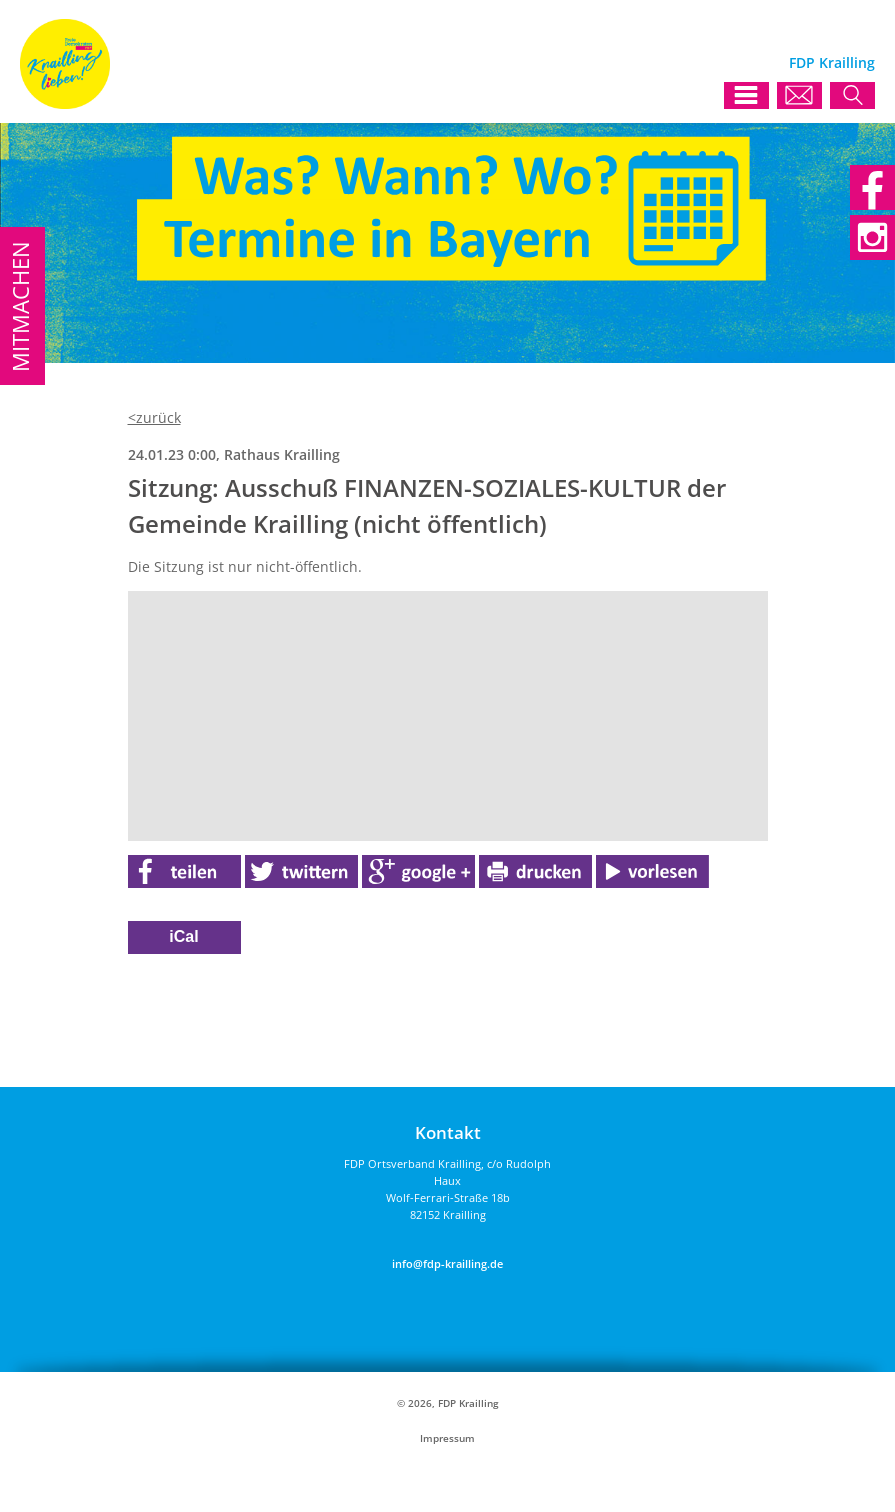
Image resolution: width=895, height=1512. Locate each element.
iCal (183, 936)
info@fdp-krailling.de (447, 1263)
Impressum (447, 1438)
